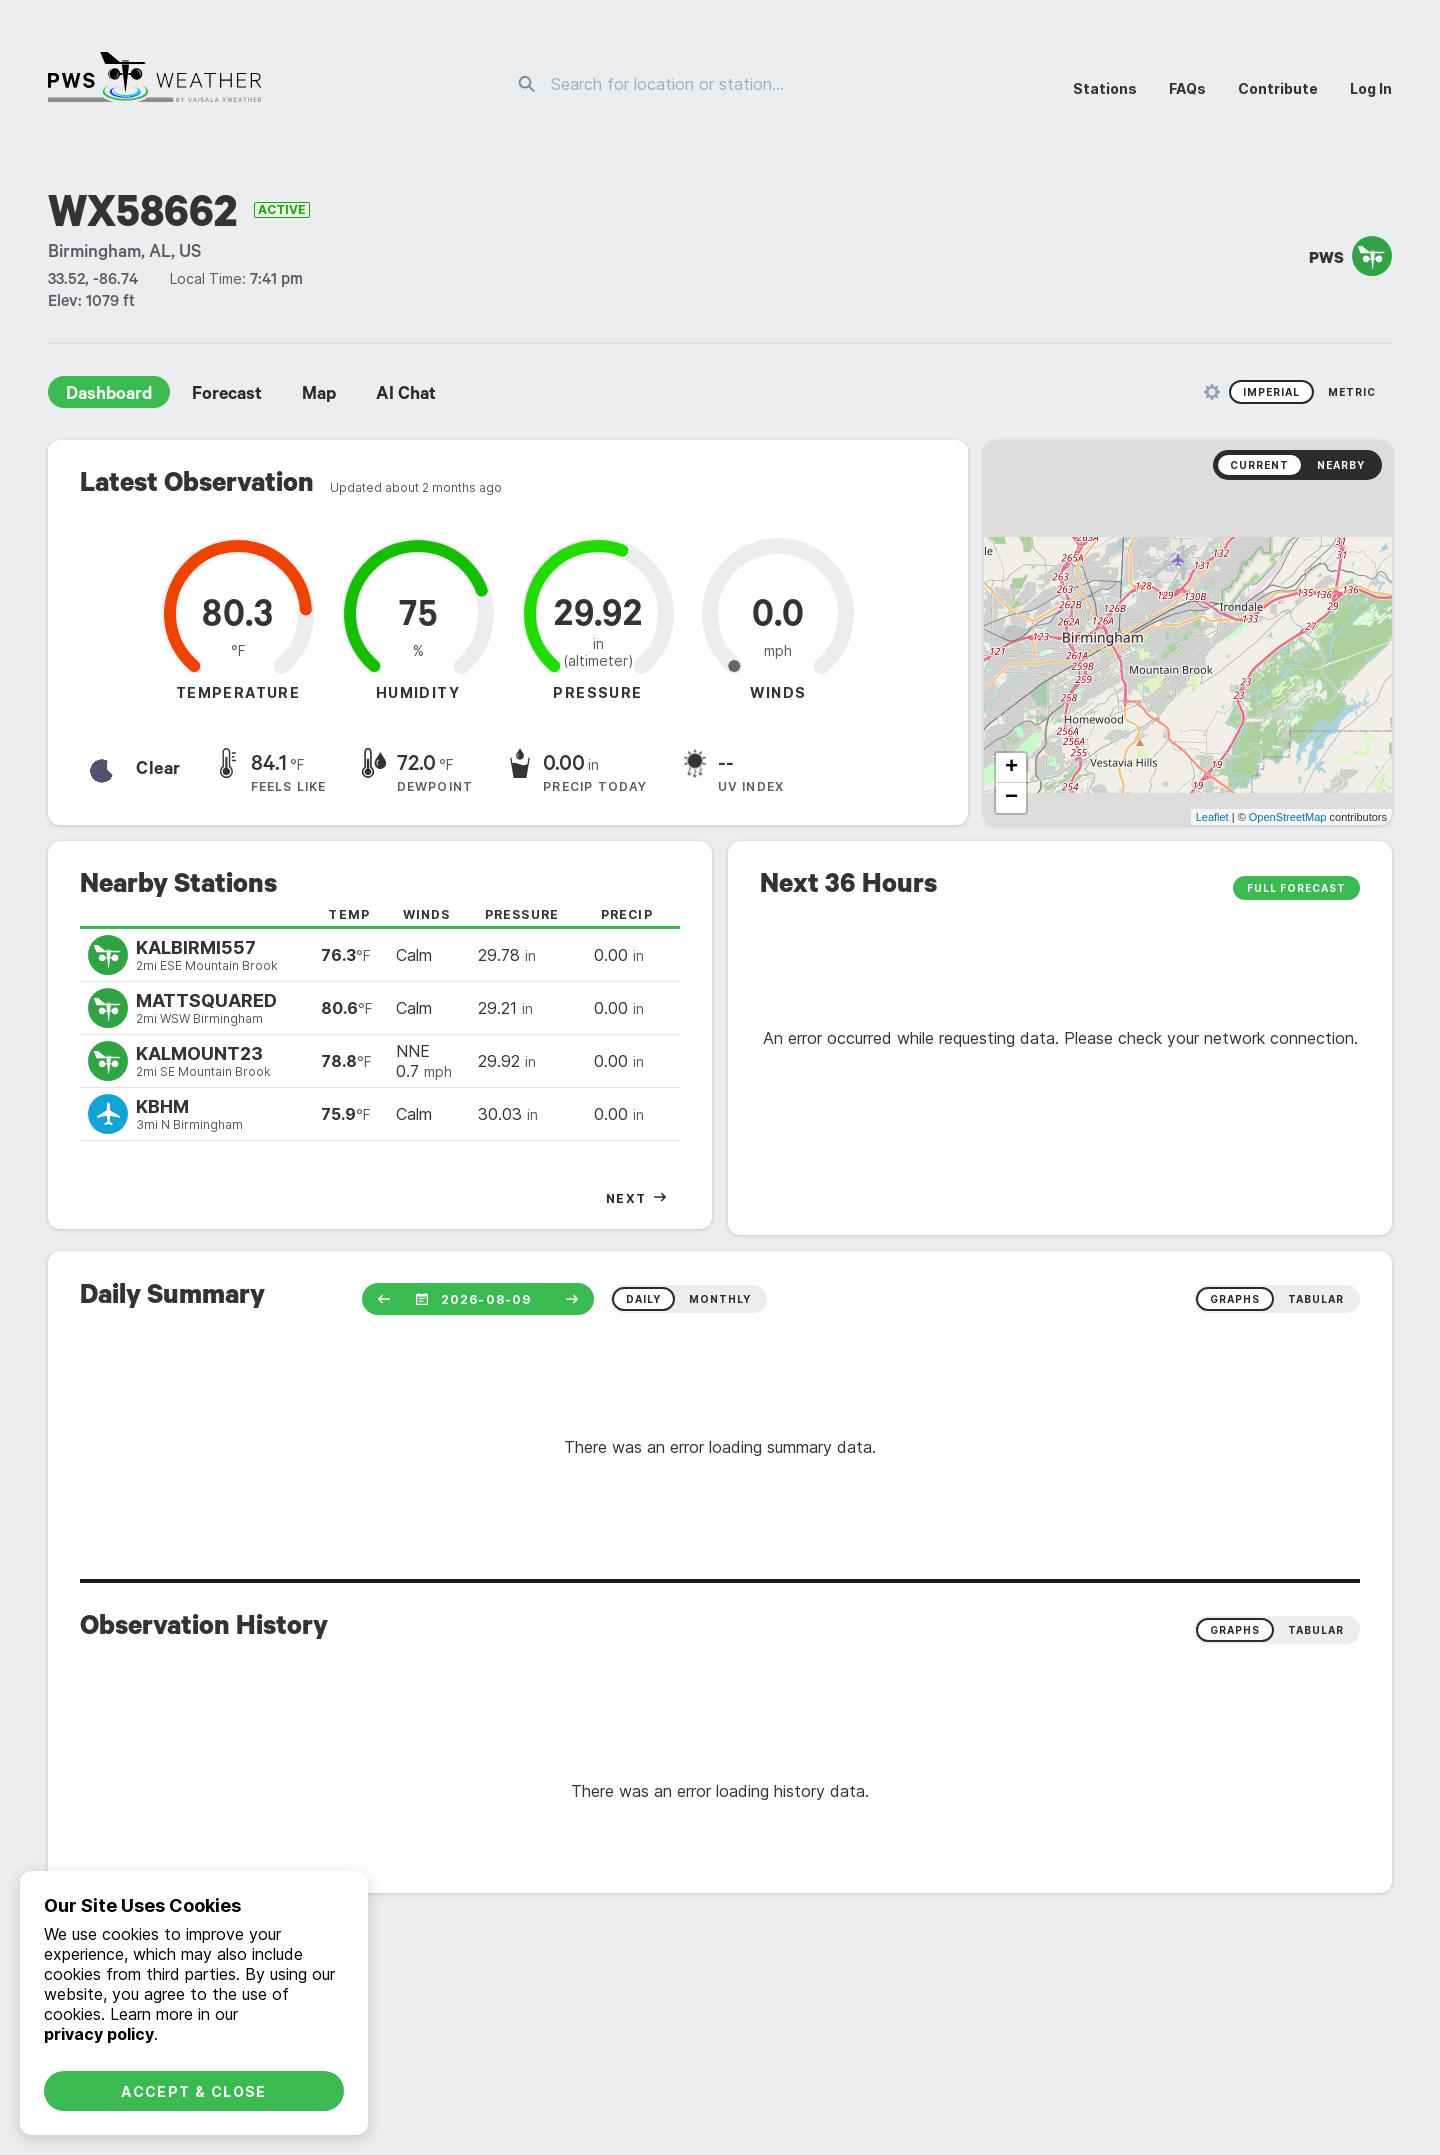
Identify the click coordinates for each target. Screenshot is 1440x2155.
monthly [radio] (720, 1299)
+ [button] (1011, 768)
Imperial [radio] (1271, 392)
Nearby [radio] (1341, 465)
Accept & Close (194, 2091)
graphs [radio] (1235, 1299)
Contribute (1278, 88)
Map (319, 396)
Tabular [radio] (1316, 1630)
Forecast (227, 396)
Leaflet (1212, 817)
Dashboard (109, 396)
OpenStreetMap (1288, 817)
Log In (1371, 88)
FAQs (1187, 88)
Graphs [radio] (1235, 1630)
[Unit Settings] (1212, 392)
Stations (1105, 88)
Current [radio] (1259, 465)
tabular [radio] (1316, 1299)
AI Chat (406, 396)
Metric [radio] (1352, 392)
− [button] (1011, 798)
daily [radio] (643, 1299)
